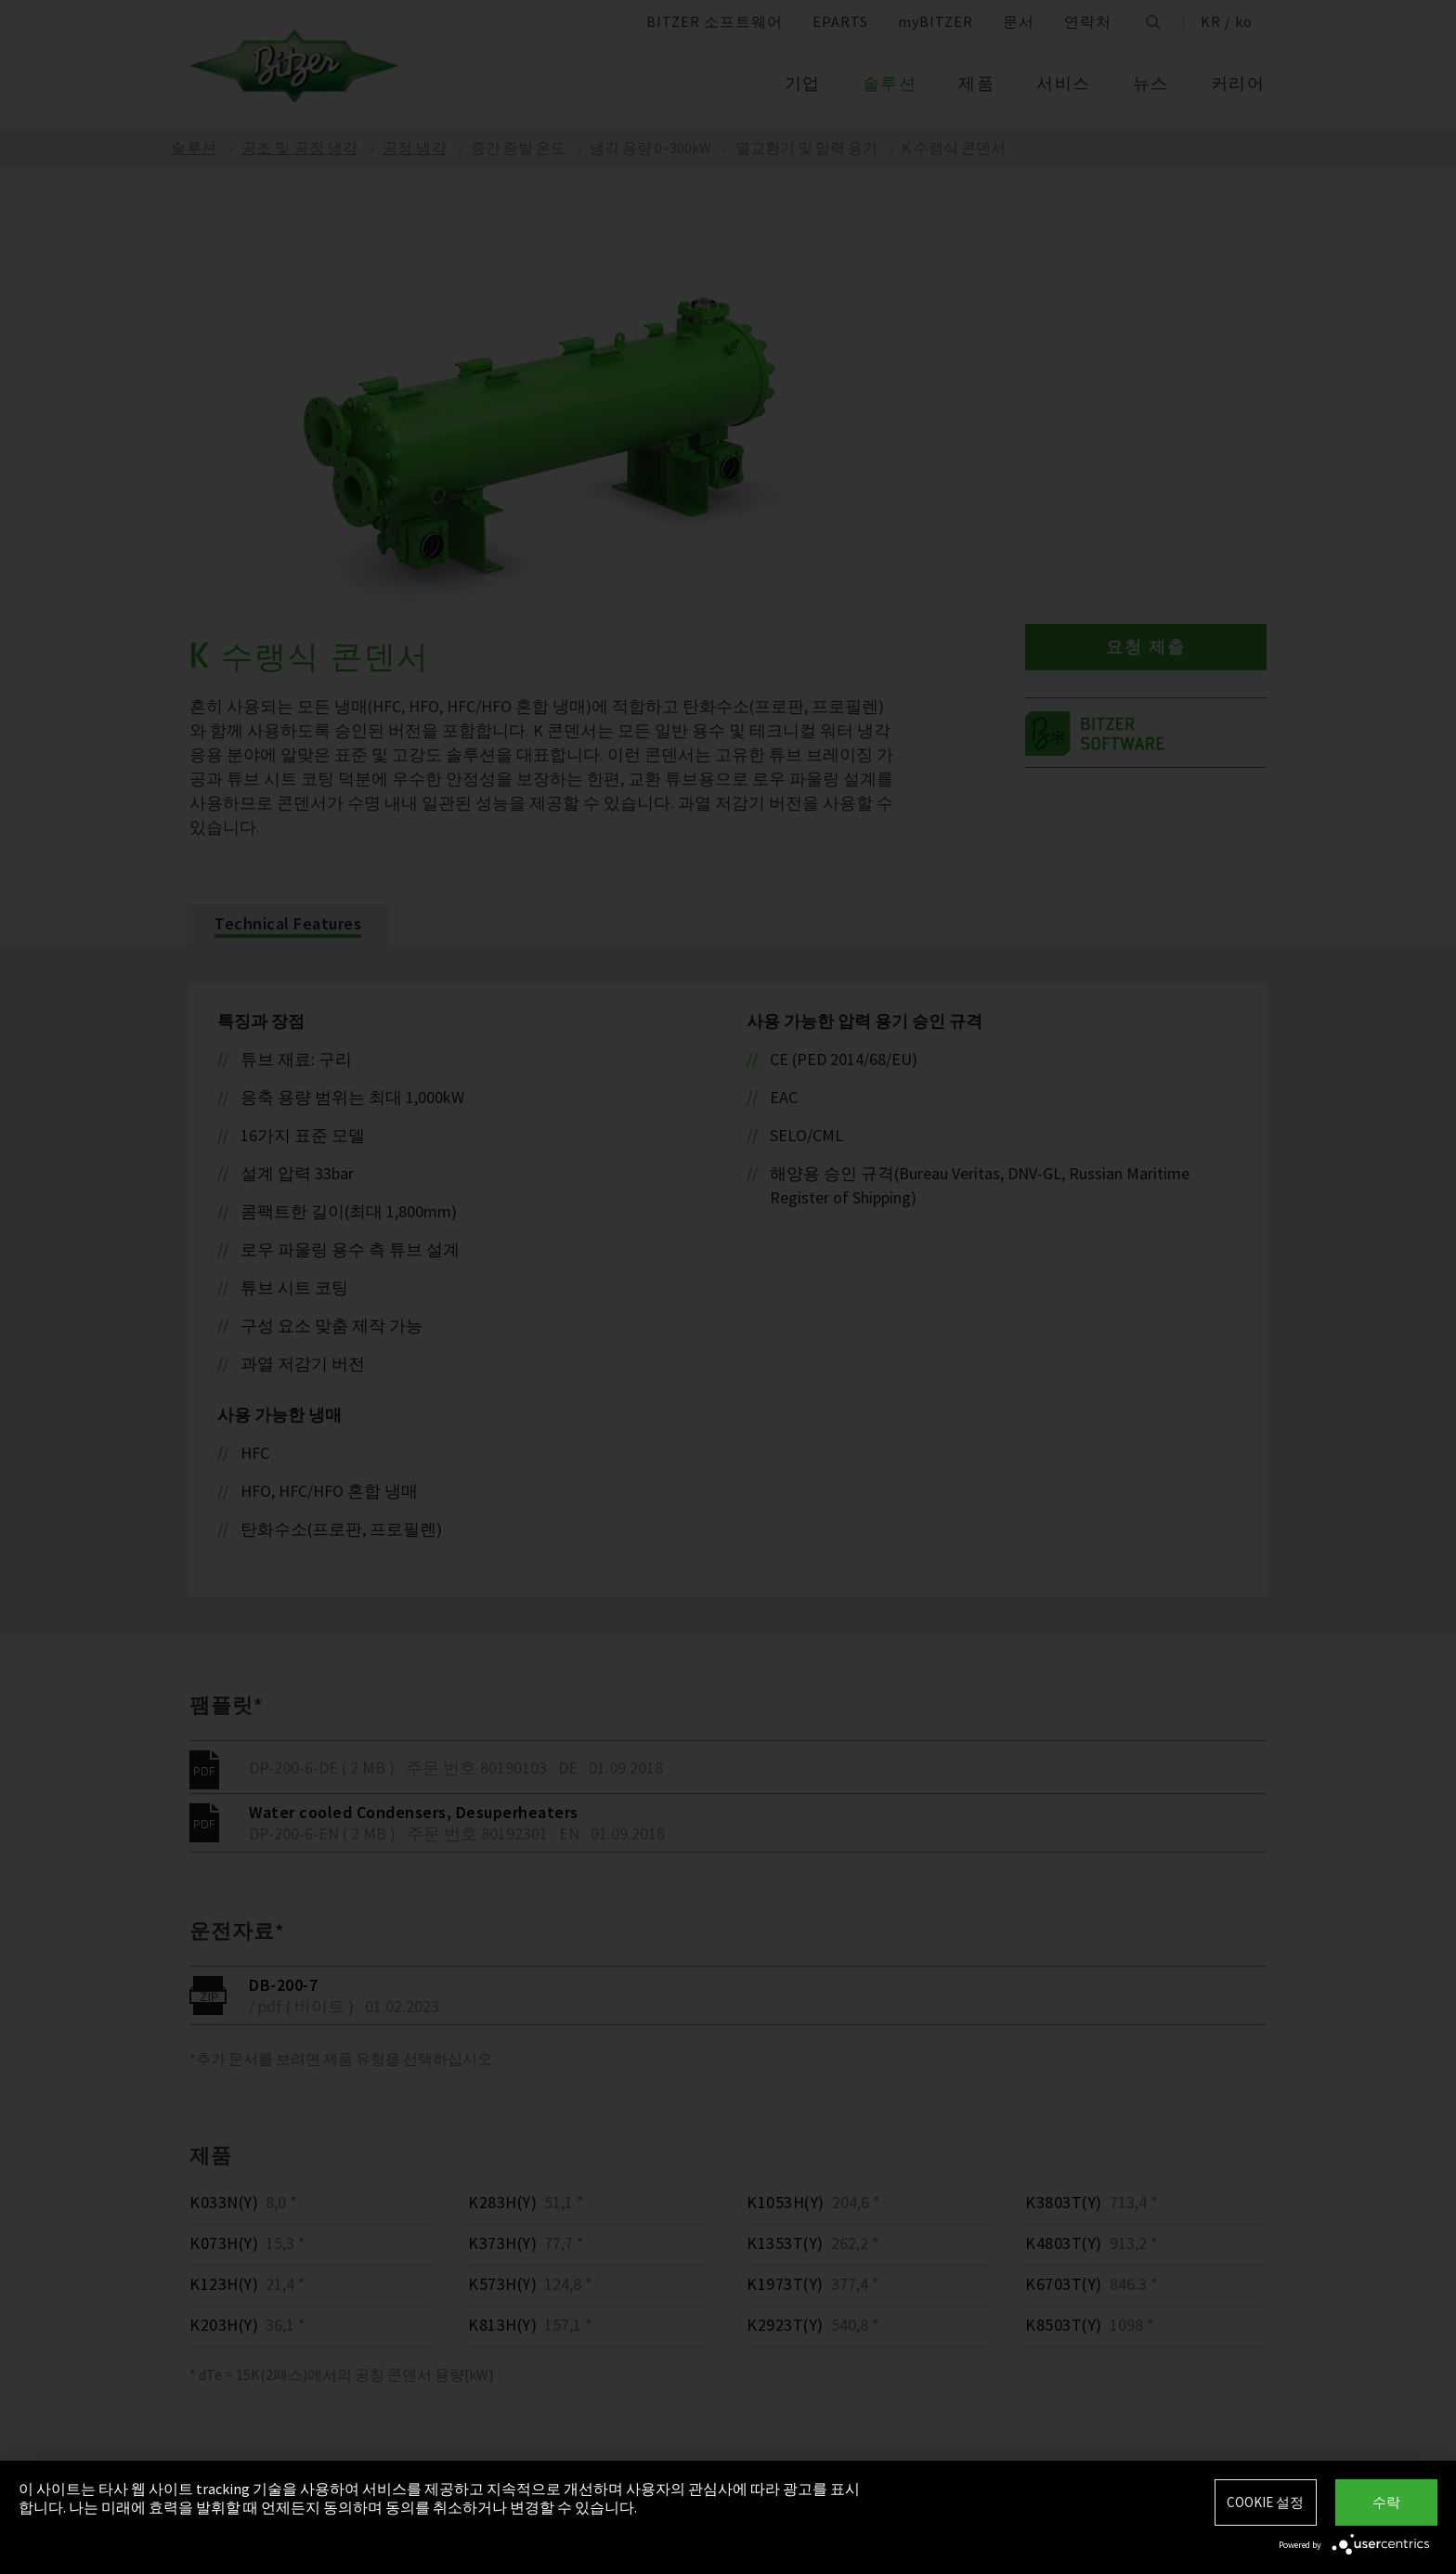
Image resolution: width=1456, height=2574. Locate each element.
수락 (1386, 2502)
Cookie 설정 (1265, 2502)
